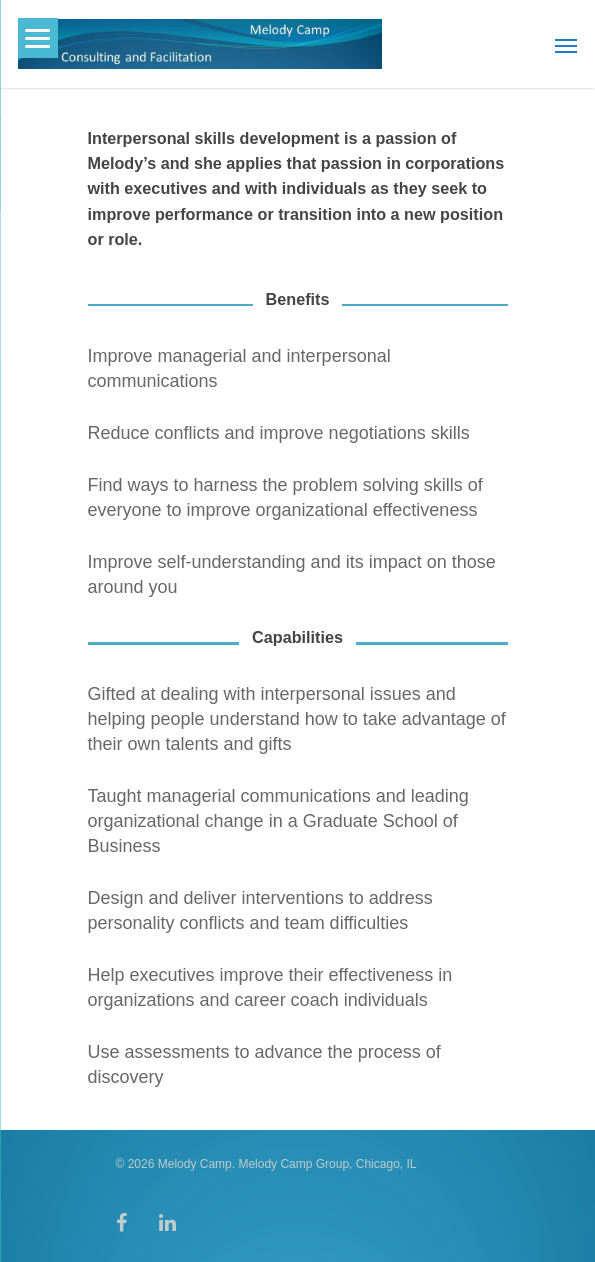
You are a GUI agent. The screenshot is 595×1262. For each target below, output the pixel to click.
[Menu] (38, 38)
